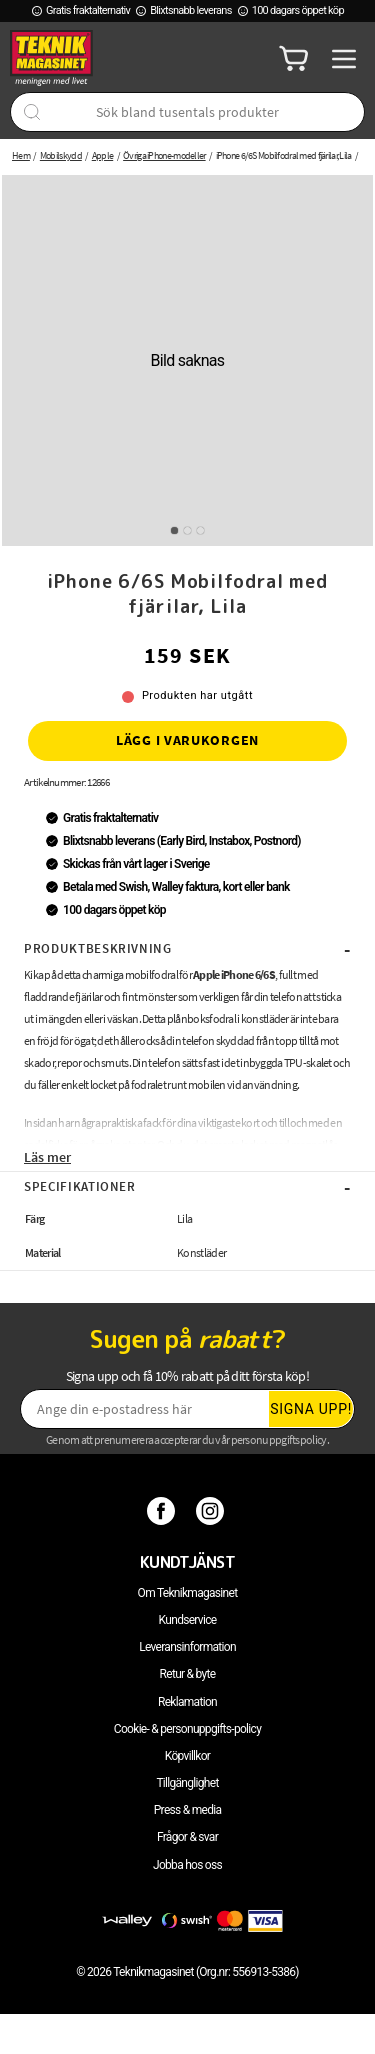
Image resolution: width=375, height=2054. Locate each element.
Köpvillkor (187, 1756)
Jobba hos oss (187, 1865)
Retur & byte (188, 1674)
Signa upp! (311, 1409)
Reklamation (187, 1702)
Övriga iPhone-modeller (164, 155)
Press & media (188, 1810)
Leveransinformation (187, 1647)
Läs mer (47, 1157)
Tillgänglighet (187, 1783)
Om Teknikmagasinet (188, 1593)
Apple (103, 155)
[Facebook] (163, 1510)
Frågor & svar (187, 1837)
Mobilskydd (61, 155)
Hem (21, 155)
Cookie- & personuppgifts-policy (187, 1729)
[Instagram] (212, 1510)
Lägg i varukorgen (187, 740)
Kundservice (188, 1620)
